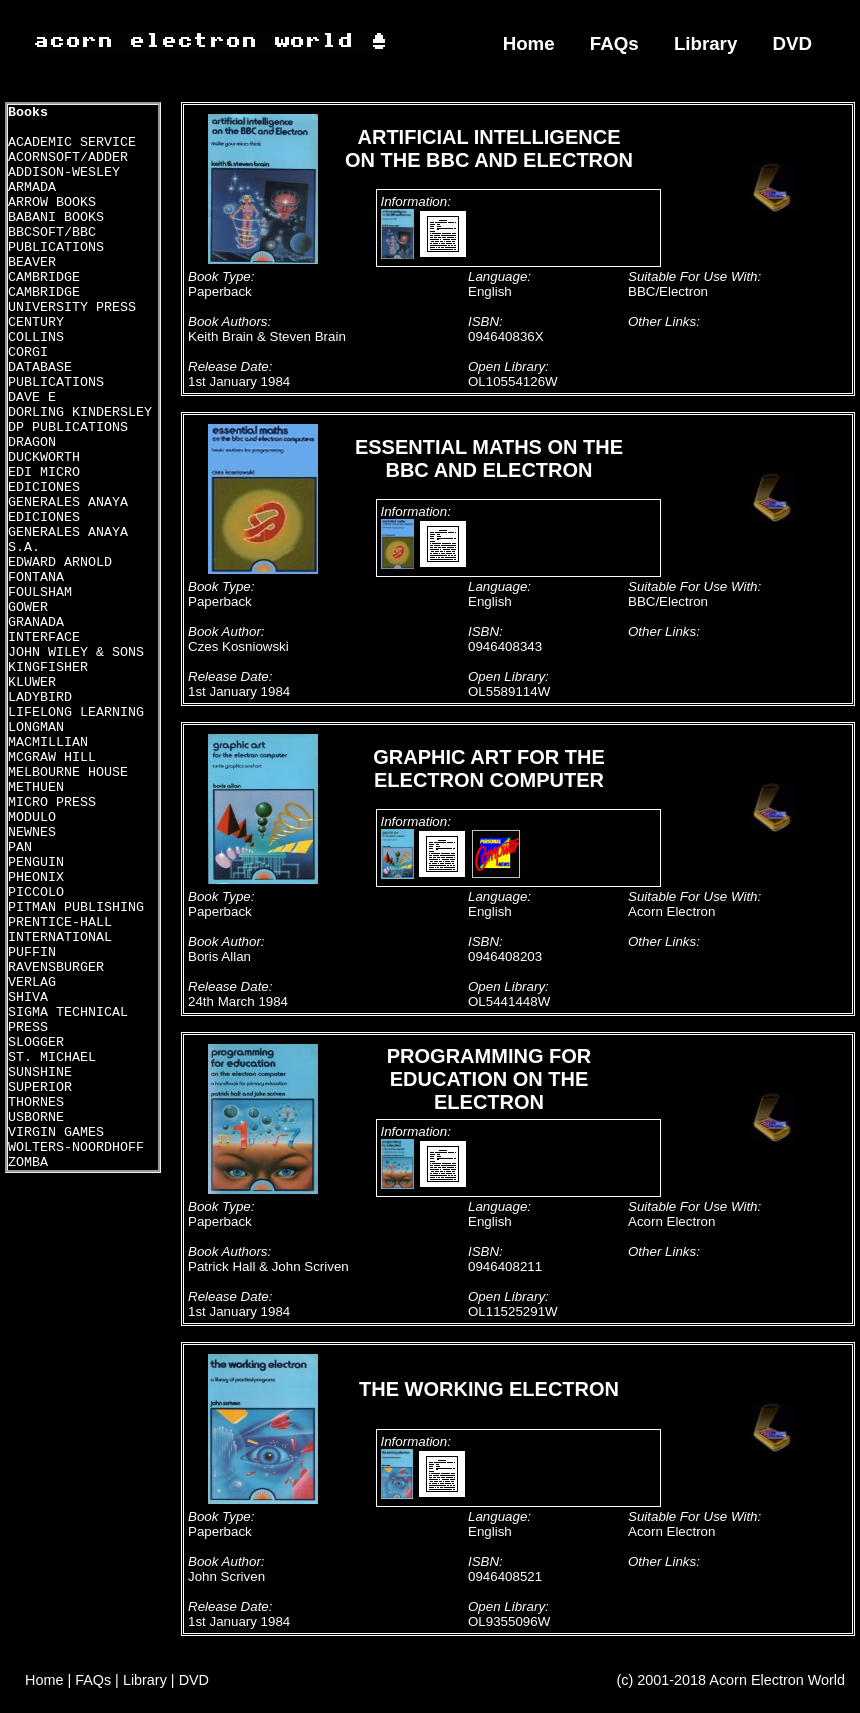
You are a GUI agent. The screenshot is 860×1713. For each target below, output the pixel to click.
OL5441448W (509, 1001)
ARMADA (32, 187)
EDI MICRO (44, 472)
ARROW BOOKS (52, 202)
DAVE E (32, 397)
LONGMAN (36, 727)
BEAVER (32, 262)
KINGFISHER (48, 667)
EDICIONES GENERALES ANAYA (68, 495)
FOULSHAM (40, 592)
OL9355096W (509, 1621)
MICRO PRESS (52, 802)
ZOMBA (28, 1162)
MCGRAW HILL (52, 757)
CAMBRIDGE (44, 277)
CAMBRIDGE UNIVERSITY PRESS (72, 300)
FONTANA (36, 577)
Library (705, 43)
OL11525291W (513, 1311)
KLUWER (32, 682)
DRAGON (32, 442)
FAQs (614, 43)
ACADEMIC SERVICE (72, 142)
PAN (20, 847)
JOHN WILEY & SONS (76, 652)
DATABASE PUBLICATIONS (56, 375)
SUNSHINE (40, 1072)
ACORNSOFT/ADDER (68, 157)
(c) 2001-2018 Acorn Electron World (731, 1680)
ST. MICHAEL (52, 1057)
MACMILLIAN (48, 742)
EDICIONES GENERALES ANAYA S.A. (68, 532)
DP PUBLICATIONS (68, 427)
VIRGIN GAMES (56, 1132)
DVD (793, 43)
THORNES (36, 1102)
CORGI (28, 352)
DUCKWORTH (44, 457)
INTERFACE (44, 637)
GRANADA (36, 622)
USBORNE (36, 1117)
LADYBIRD (40, 697)
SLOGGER (36, 1042)
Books (28, 112)
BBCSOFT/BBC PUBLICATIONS (56, 240)
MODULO (32, 817)
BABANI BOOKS (56, 217)
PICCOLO (36, 892)
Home (529, 43)
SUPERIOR (40, 1087)
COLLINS (36, 337)
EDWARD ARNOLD (60, 562)
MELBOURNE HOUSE (68, 772)
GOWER (28, 607)
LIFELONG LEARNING (76, 712)
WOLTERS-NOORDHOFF (76, 1147)
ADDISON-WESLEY (64, 172)
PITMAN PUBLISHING (76, 907)
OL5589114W (509, 691)
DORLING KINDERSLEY (80, 412)
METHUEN (36, 787)
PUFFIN (32, 952)
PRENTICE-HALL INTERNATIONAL (60, 930)
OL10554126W (513, 381)
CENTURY (36, 322)
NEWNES (32, 832)
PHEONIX (36, 877)
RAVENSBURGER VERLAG (56, 975)
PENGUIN (36, 862)
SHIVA (28, 997)
